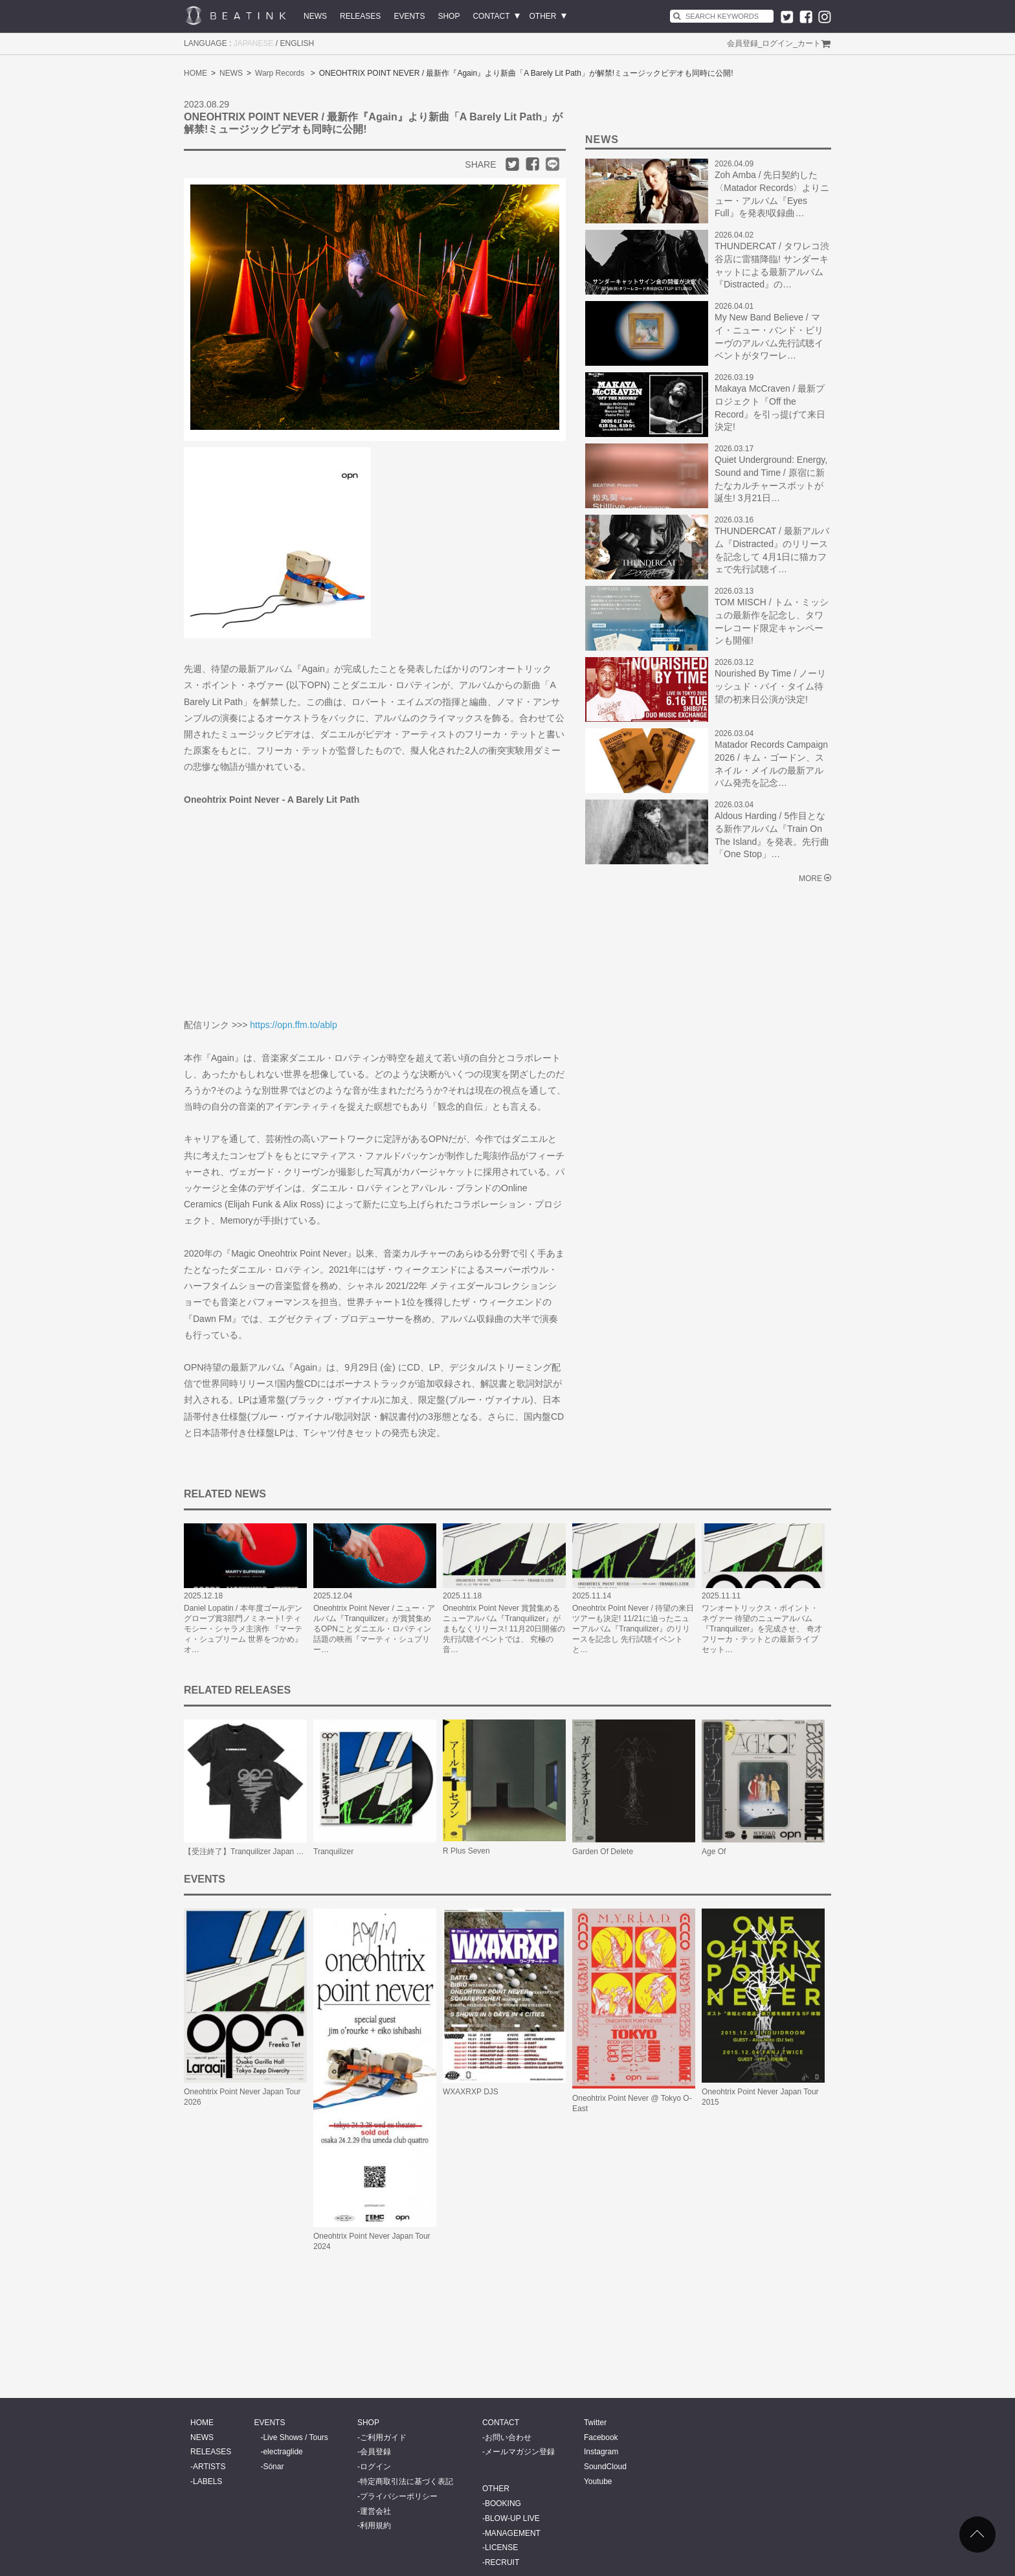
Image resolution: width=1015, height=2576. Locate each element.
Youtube (598, 2481)
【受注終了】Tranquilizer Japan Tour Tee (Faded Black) (280, 1851)
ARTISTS (209, 2466)
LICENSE (501, 2547)
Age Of (714, 1851)
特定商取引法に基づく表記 (406, 2481)
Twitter (595, 2422)
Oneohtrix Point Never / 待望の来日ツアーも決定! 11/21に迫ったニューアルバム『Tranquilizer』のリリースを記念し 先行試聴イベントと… (633, 1629)
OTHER (543, 16)
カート (809, 43)
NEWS (315, 16)
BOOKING (503, 2503)
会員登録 (742, 43)
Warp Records (279, 73)
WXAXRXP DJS (470, 2091)
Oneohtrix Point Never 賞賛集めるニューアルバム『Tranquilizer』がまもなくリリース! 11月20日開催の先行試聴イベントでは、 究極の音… (504, 1629)
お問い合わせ (508, 2437)
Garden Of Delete (602, 1851)
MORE (810, 878)
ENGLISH (297, 43)
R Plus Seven (466, 1850)
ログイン (777, 43)
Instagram (601, 2451)
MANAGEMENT (513, 2533)
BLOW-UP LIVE (512, 2518)
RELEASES (360, 16)
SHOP (449, 16)
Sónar (273, 2466)
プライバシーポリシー (399, 2496)
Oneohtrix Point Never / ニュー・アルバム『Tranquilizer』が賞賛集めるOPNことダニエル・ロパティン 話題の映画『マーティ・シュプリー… (374, 1629)
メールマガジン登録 (520, 2451)
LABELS (207, 2481)
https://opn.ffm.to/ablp (293, 1025)
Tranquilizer (333, 1851)
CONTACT (491, 16)
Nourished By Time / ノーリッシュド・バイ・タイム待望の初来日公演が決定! (770, 686)
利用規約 (375, 2525)
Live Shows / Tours (295, 2437)
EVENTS (409, 16)
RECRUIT (502, 2562)
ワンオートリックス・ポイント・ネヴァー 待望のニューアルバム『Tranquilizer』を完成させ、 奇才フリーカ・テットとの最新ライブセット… (762, 1629)
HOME (195, 73)
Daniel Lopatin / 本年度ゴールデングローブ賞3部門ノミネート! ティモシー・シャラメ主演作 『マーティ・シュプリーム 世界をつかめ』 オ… (243, 1629)
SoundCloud (605, 2466)
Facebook (601, 2437)
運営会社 (375, 2511)
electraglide (282, 2451)
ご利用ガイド (383, 2437)
